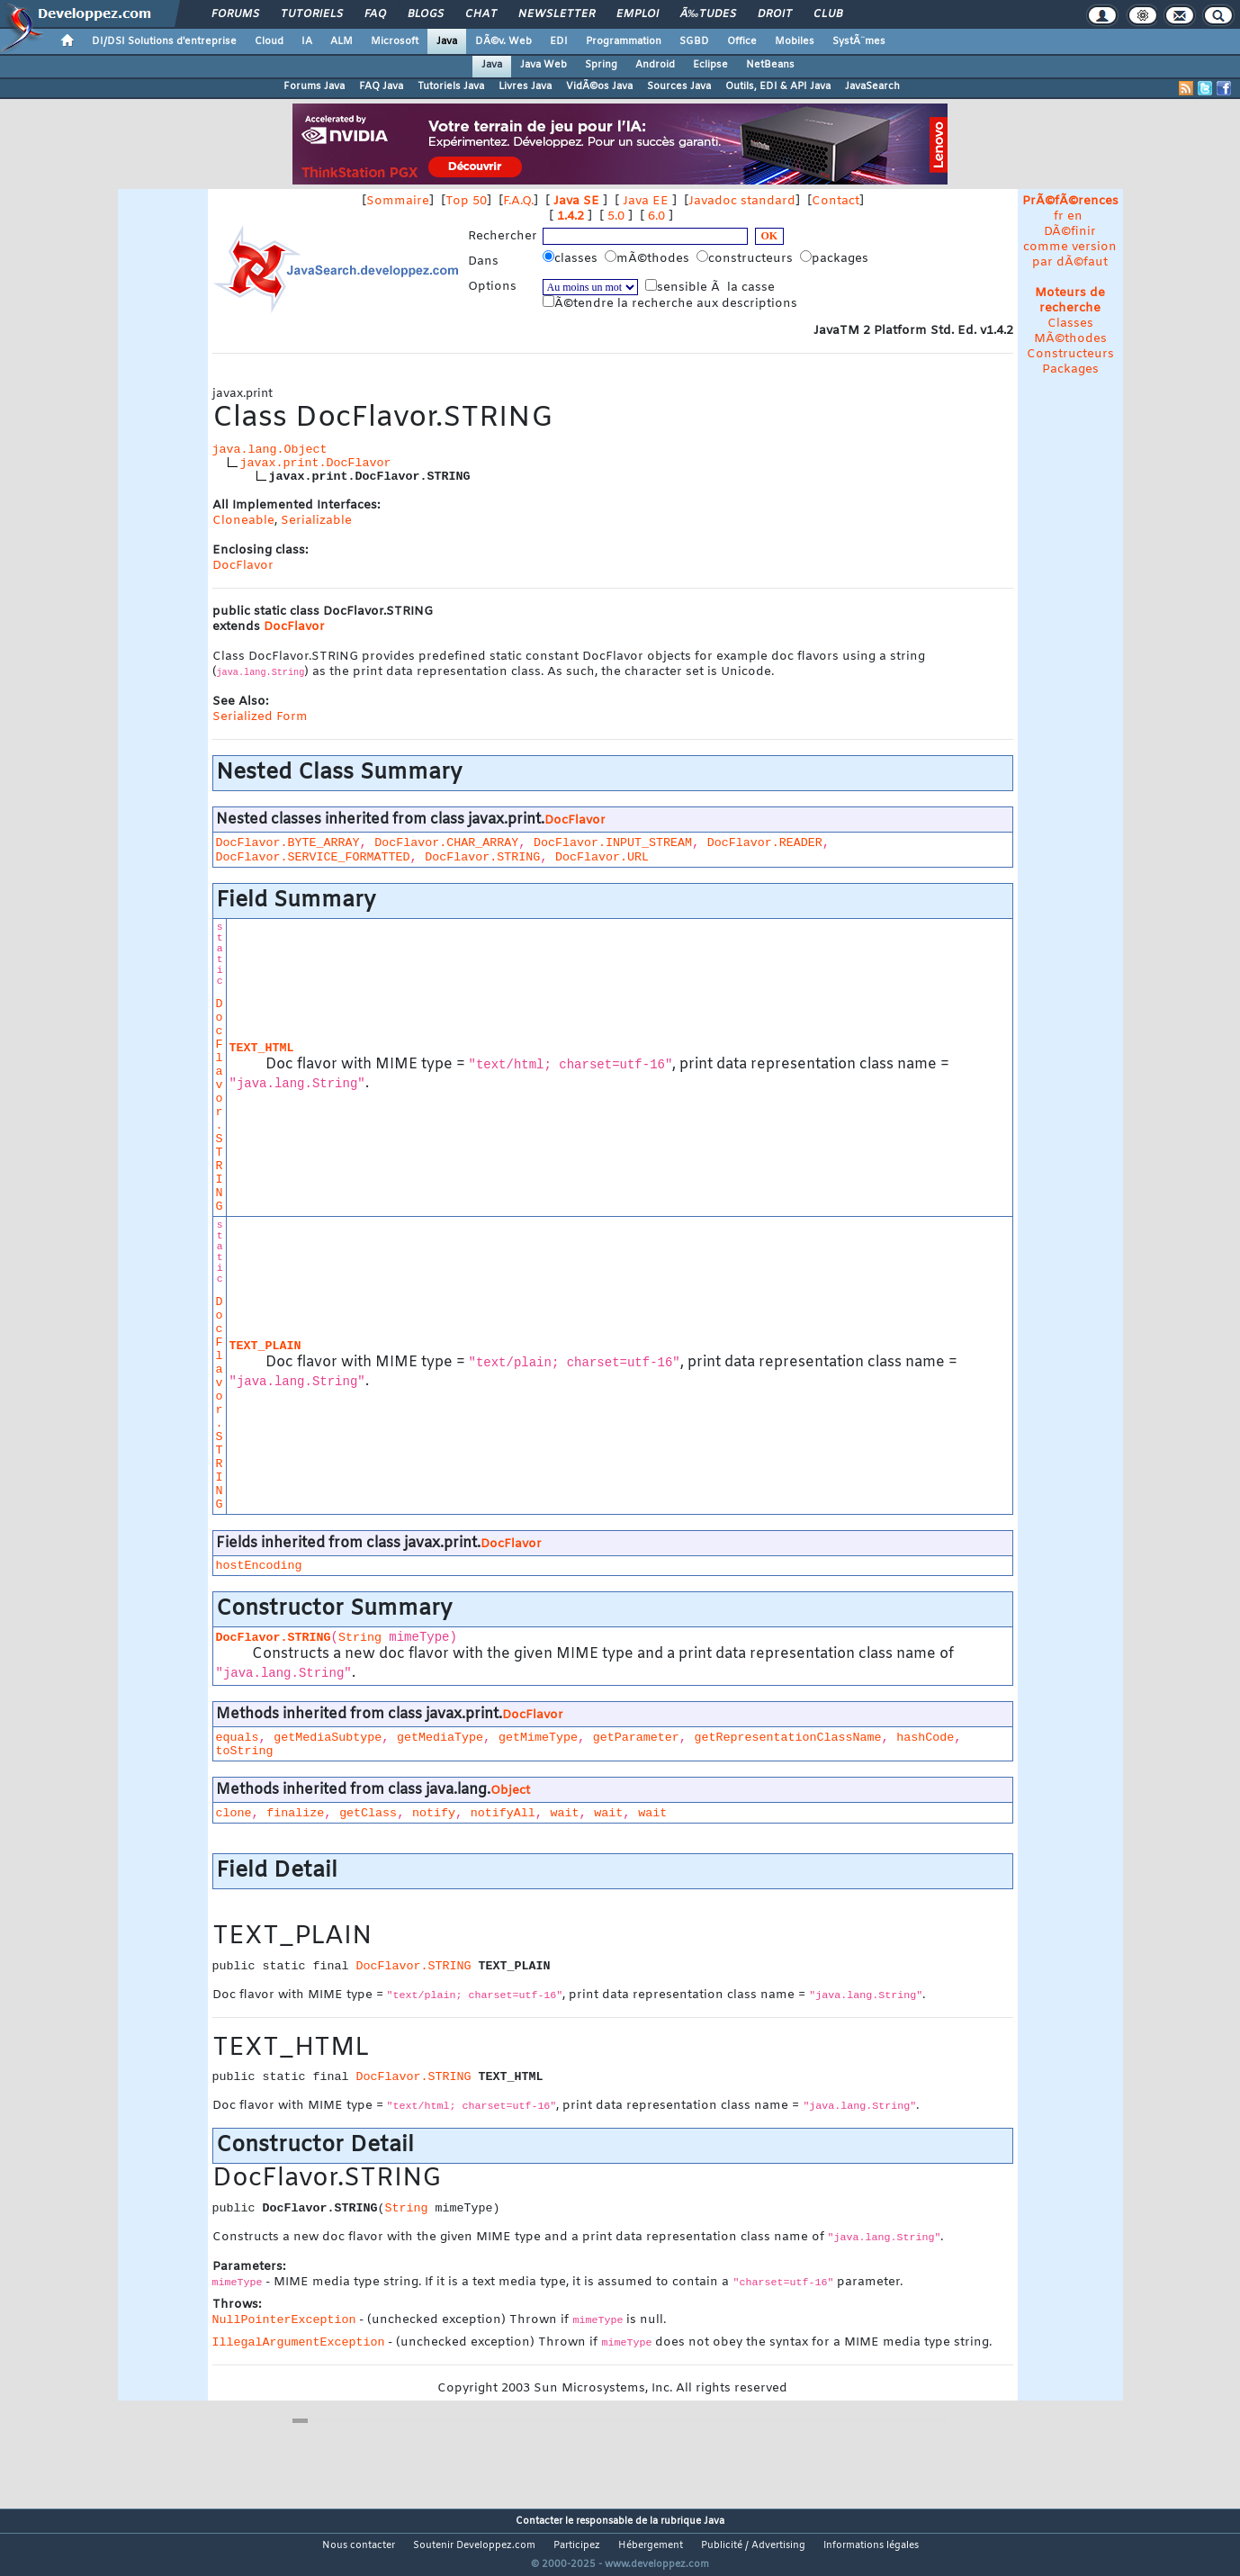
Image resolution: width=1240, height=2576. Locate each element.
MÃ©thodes (1070, 339)
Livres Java (525, 86)
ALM (341, 41)
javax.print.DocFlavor (315, 463)
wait (565, 1813)
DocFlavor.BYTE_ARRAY (288, 843)
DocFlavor (243, 565)
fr (1059, 216)
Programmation (623, 41)
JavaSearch (872, 86)
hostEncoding (259, 1565)
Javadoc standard (741, 201)
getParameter (636, 1737)
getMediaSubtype (328, 1737)
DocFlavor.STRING (482, 857)
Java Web (543, 65)
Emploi (637, 14)
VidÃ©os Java (599, 86)
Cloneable (243, 520)
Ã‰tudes (708, 14)
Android (655, 65)
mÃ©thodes (649, 258)
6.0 (656, 216)
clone (234, 1813)
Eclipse (710, 65)
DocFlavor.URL (602, 857)
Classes (1070, 323)
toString (245, 1751)
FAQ (375, 14)
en (1075, 216)
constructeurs (746, 258)
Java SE (576, 201)
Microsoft (394, 41)
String (360, 1637)
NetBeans (770, 65)
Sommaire (397, 201)
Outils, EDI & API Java (778, 86)
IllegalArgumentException (298, 2342)
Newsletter (557, 14)
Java (446, 41)
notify (433, 1813)
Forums (235, 14)
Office (742, 41)
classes (572, 258)
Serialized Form (260, 717)
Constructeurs (1070, 354)
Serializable (316, 520)
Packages (1070, 369)
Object (510, 1790)
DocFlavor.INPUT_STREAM (613, 843)
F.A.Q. (518, 201)
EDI (559, 41)
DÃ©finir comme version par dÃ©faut (1070, 247)
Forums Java (314, 86)
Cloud (269, 41)
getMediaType (440, 1737)
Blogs (425, 14)
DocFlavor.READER (764, 843)
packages (836, 258)
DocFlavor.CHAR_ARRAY (446, 843)
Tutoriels (312, 14)
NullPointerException (284, 2320)
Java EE (645, 201)
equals (237, 1737)
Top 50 (466, 201)
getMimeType (538, 1737)
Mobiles (794, 41)
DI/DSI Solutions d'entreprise (164, 41)
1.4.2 (570, 216)
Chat (481, 14)
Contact (835, 201)
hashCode (925, 1737)
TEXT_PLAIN (265, 1346)
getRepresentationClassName (788, 1737)
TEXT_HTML (261, 1048)
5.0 (616, 216)
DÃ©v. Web (503, 41)
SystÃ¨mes (858, 41)
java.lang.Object (270, 449)
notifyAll (503, 1813)
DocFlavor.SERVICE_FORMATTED (313, 857)
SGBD (694, 41)
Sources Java (679, 86)
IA (306, 41)
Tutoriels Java (451, 86)
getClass (368, 1813)
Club (828, 14)
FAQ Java (381, 86)
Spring (601, 65)
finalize (295, 1813)
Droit (775, 14)
